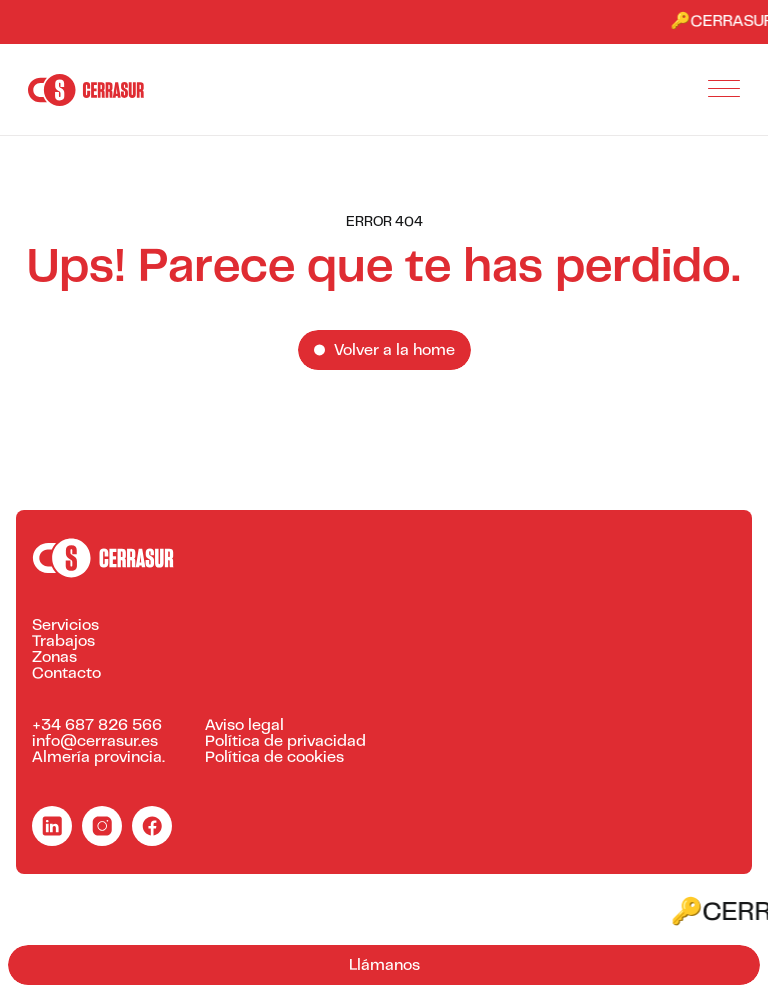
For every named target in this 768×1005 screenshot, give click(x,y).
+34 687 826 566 (97, 726)
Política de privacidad (285, 742)
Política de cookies (274, 758)
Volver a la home (394, 351)
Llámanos (384, 966)
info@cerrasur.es (95, 742)
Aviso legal (244, 726)
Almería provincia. (98, 758)
